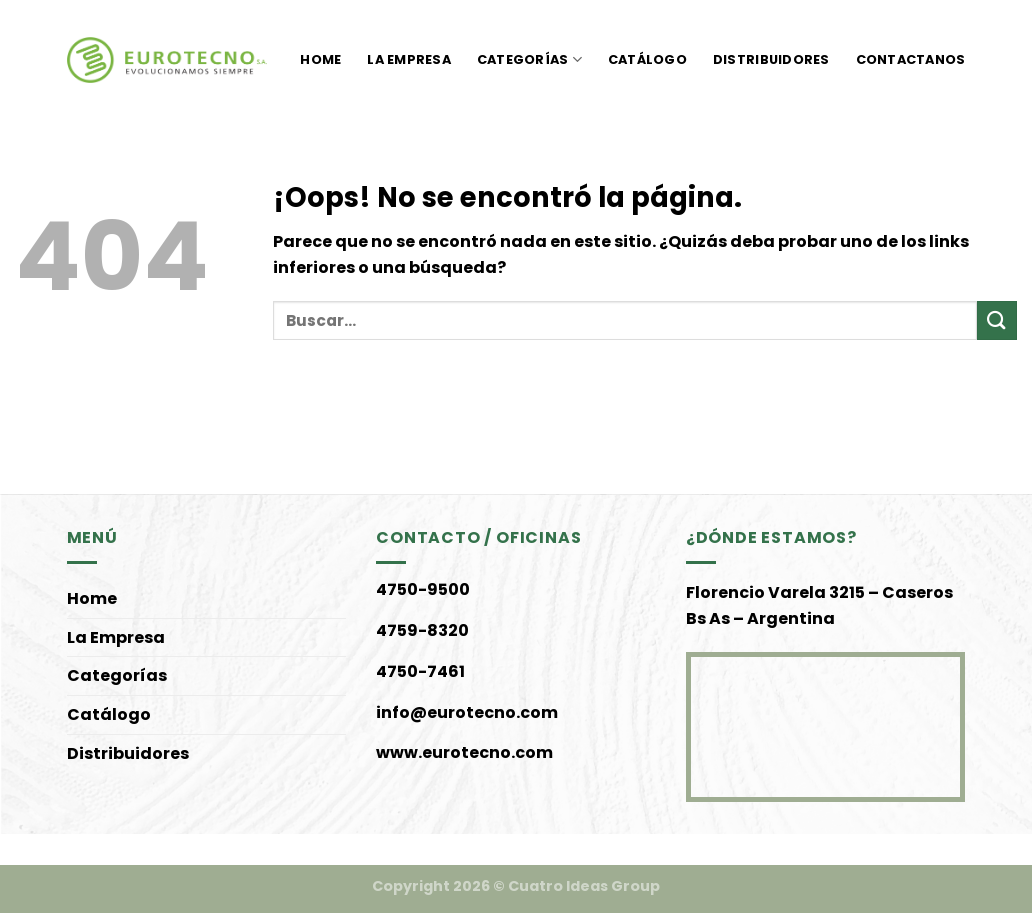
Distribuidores (771, 59)
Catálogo (647, 59)
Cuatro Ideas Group (584, 886)
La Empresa (409, 59)
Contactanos (911, 59)
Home (320, 59)
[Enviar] (997, 320)
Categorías (529, 59)
